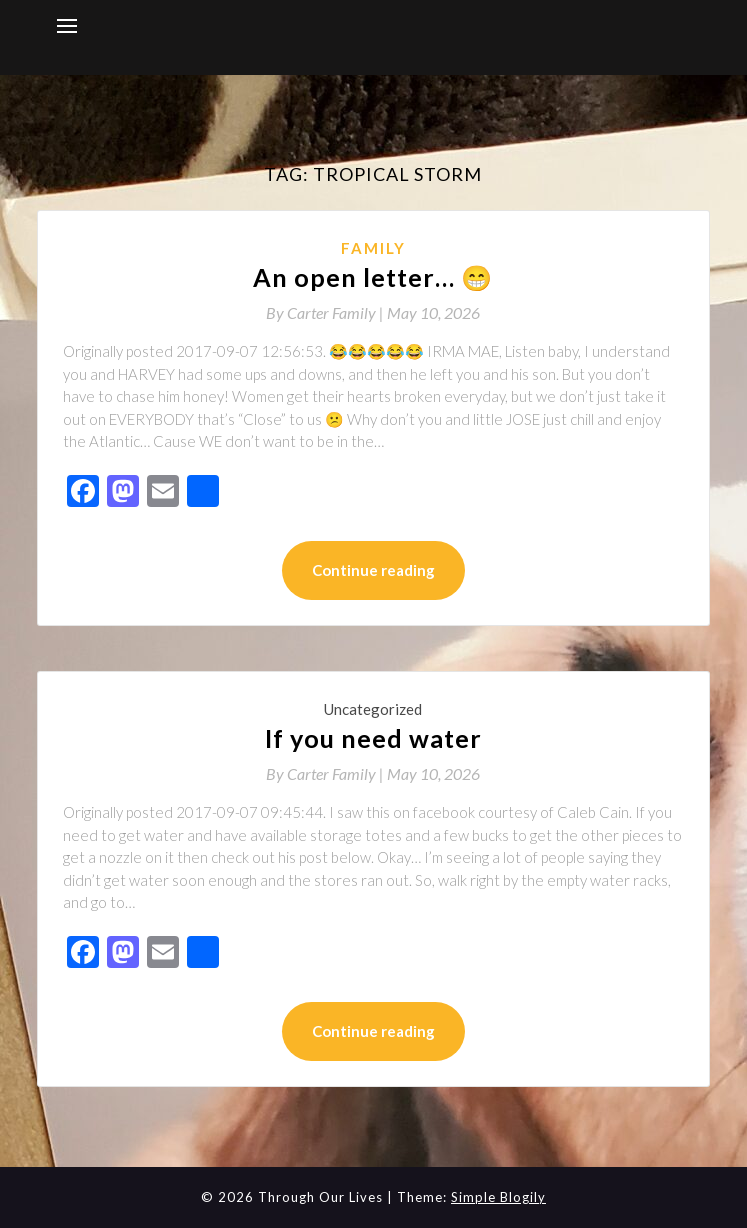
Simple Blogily (498, 1197)
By (326, 312)
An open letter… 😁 (373, 277)
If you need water (373, 738)
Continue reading (373, 570)
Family (373, 248)
